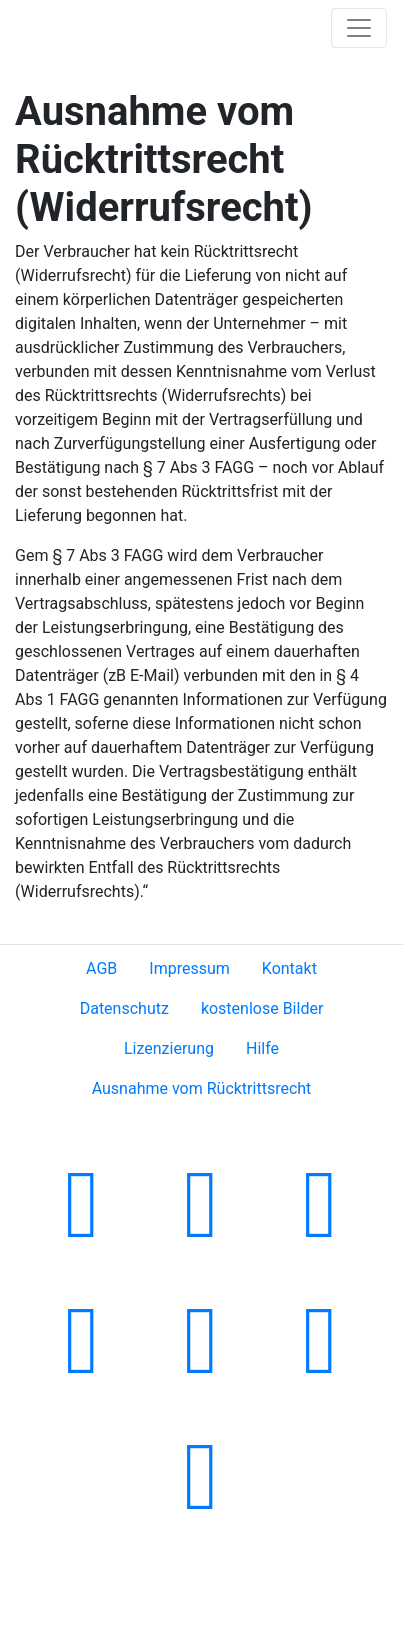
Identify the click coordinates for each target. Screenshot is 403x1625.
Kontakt (289, 968)
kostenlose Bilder (262, 1008)
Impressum (189, 968)
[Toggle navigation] (359, 28)
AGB (101, 968)
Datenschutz (124, 1008)
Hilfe (262, 1048)
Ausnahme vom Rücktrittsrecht (202, 1088)
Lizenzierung (169, 1048)
